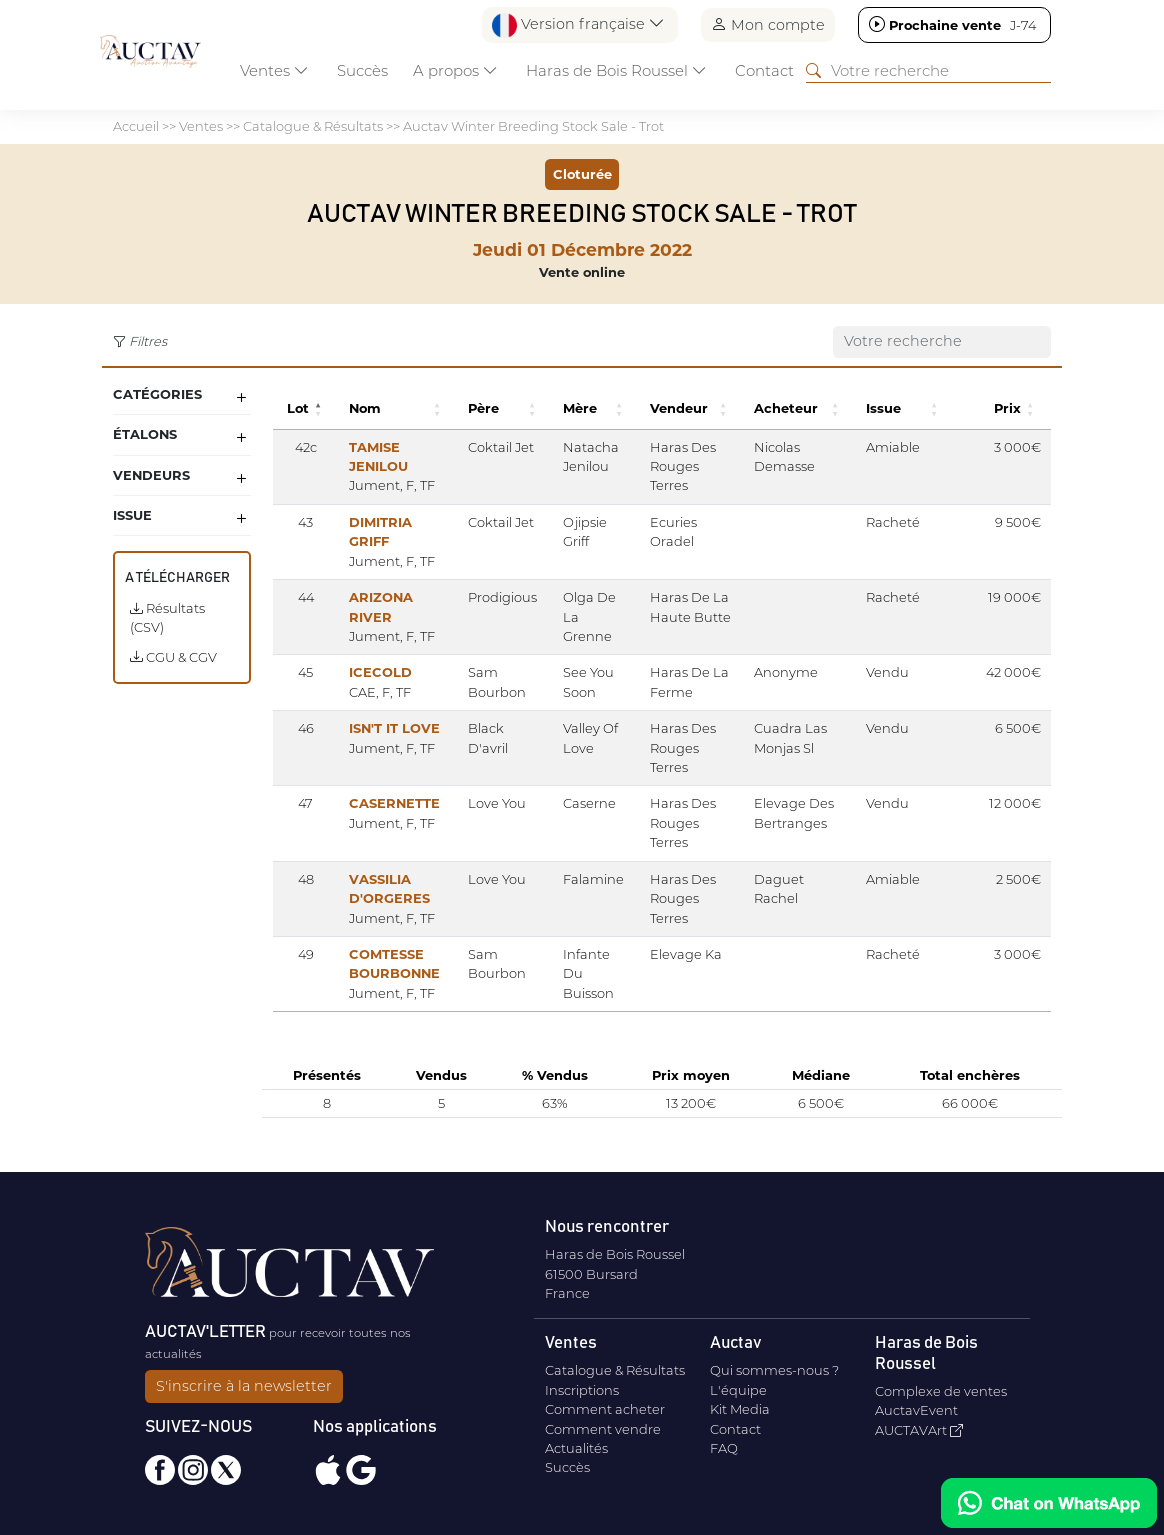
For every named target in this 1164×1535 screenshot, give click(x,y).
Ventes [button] (274, 70)
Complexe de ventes (941, 1384)
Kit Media (740, 1402)
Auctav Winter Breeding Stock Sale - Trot (533, 126)
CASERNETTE (390, 784)
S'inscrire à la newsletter (244, 1379)
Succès (362, 70)
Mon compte (768, 24)
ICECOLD (376, 672)
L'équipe (738, 1383)
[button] (317, 408)
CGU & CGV (173, 657)
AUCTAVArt (919, 1423)
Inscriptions (582, 1383)
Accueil (136, 126)
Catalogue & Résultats (313, 126)
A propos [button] (455, 70)
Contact (764, 70)
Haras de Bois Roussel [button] (616, 70)
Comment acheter (605, 1402)
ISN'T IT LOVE (390, 728)
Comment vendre (603, 1422)
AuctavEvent (916, 1403)
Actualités (576, 1441)
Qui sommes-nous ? (774, 1363)
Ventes (201, 126)
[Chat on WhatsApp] (1049, 1503)
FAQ (724, 1441)
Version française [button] (578, 25)
